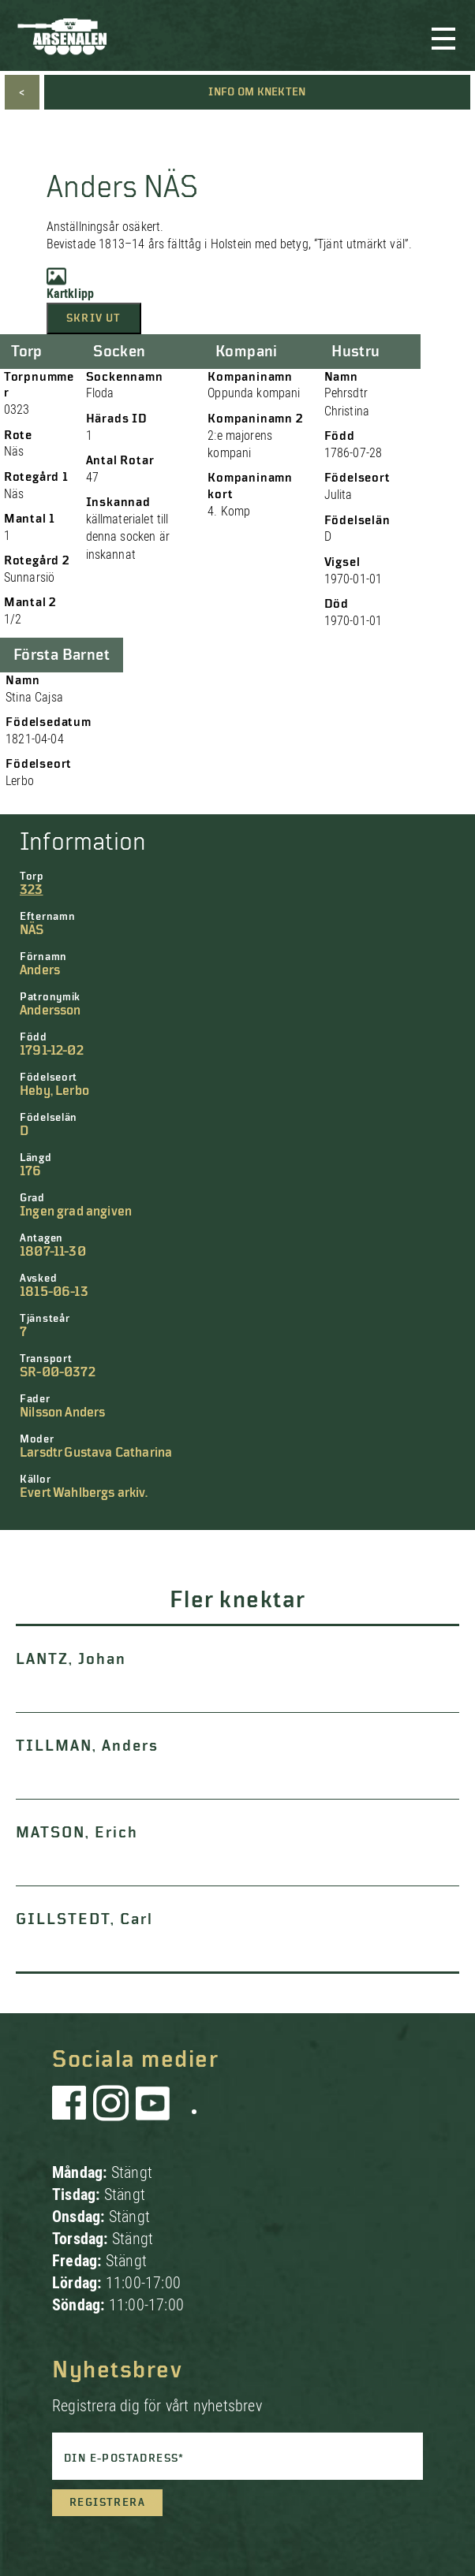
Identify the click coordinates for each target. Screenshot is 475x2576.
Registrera (107, 2502)
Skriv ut (94, 318)
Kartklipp (70, 283)
